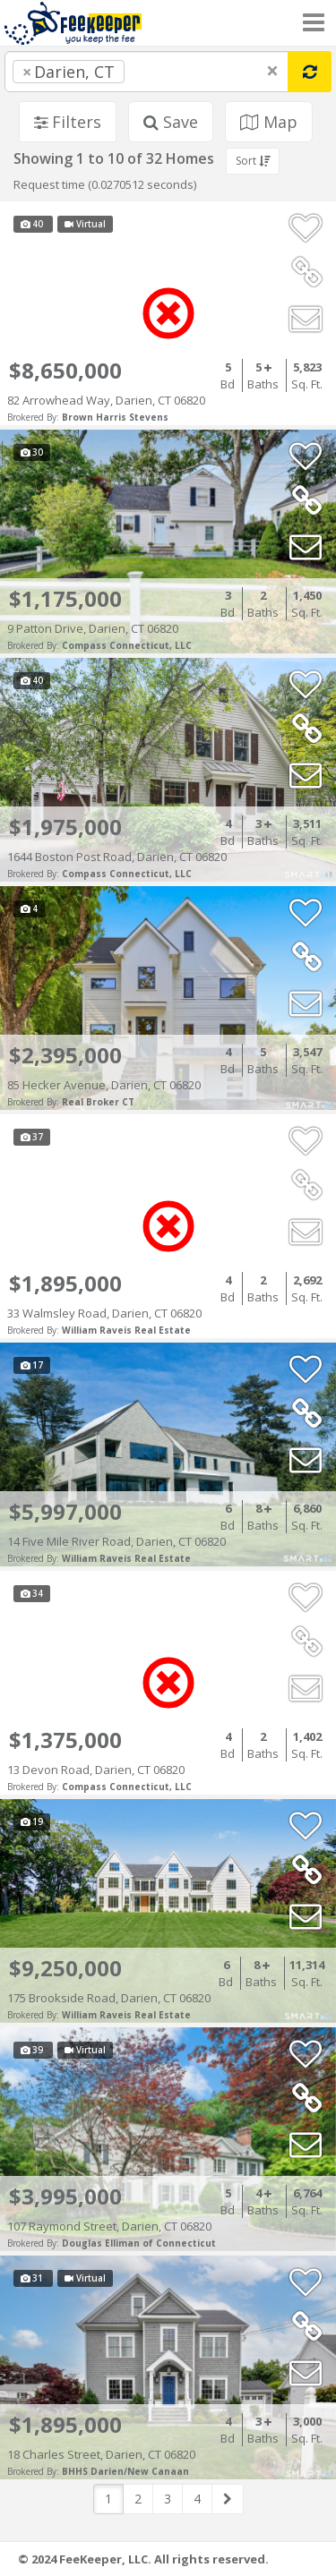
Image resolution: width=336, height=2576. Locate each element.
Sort (253, 160)
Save (170, 121)
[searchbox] (165, 71)
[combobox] (146, 71)
